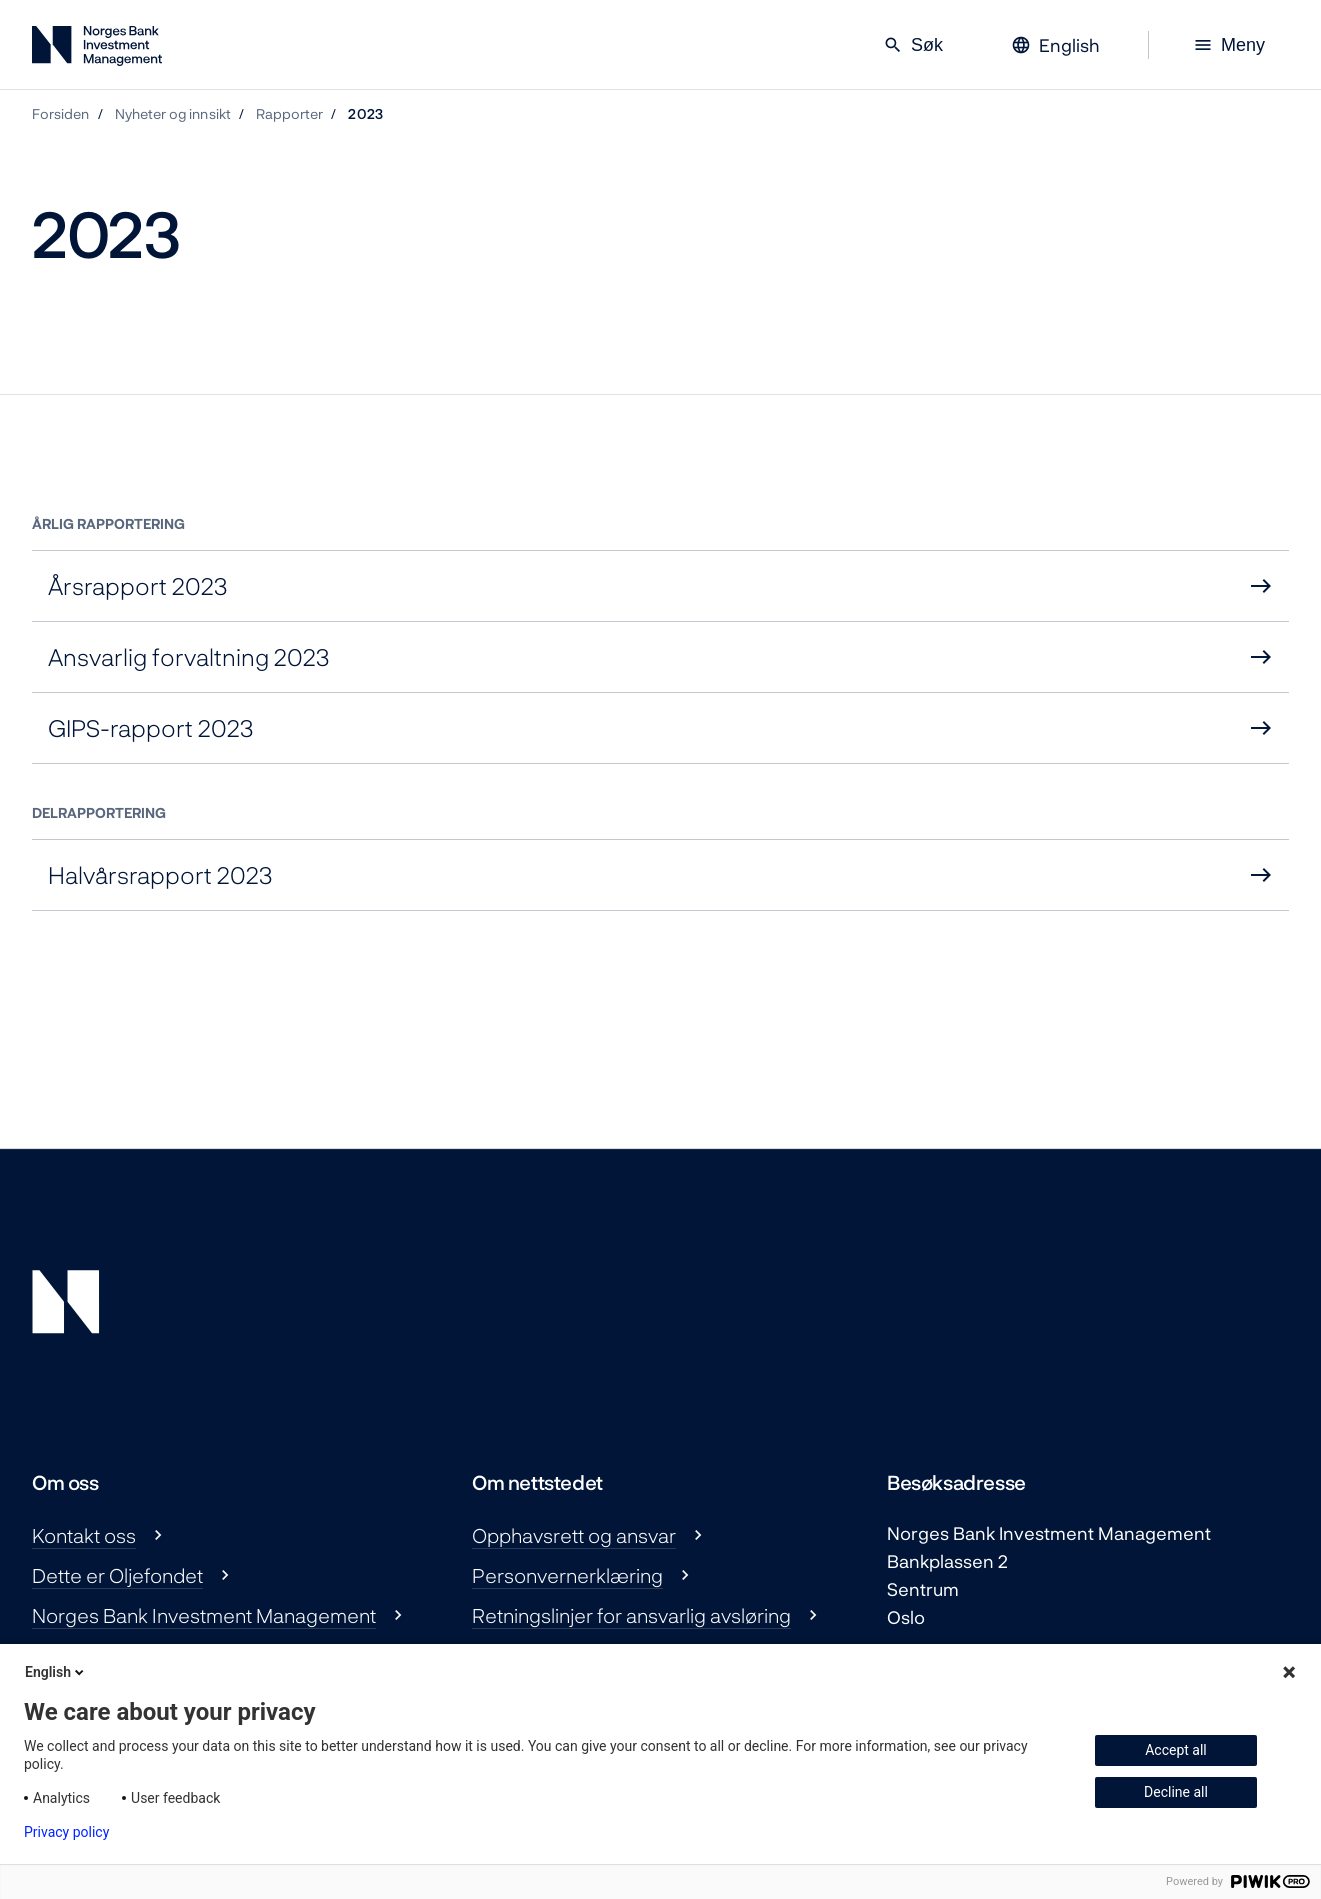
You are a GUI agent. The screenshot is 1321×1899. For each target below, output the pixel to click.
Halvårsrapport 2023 (160, 874)
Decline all (1176, 1792)
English (56, 1672)
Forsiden (61, 113)
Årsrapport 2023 (138, 585)
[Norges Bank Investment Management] (97, 49)
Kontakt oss (84, 1535)
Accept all (1176, 1750)
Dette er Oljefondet (117, 1575)
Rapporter (290, 113)
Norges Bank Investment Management (204, 1615)
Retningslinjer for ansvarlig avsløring (631, 1615)
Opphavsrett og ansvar (574, 1535)
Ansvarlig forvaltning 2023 (189, 656)
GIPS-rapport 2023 (151, 727)
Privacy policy (66, 1832)
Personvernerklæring (567, 1575)
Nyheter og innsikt (173, 113)
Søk (913, 45)
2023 (365, 113)
